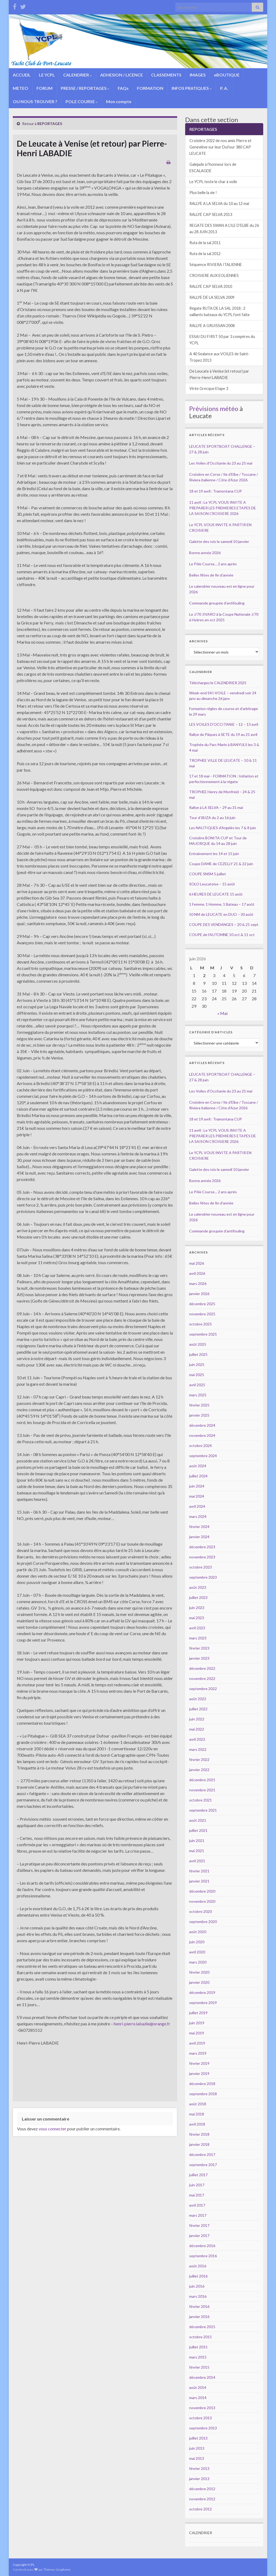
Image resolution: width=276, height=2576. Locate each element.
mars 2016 (197, 2296)
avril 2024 (197, 1506)
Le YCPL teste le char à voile (213, 181)
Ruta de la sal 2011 (205, 242)
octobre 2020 (200, 1911)
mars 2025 (197, 1395)
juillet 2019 (198, 2012)
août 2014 (197, 2387)
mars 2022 (197, 1749)
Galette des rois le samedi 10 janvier (219, 541)
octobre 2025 (200, 1324)
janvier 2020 (199, 1982)
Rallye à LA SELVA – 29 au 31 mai (216, 807)
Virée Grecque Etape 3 (208, 388)
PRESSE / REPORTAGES (85, 88)
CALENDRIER (77, 74)
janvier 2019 (199, 2073)
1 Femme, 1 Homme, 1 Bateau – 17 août (221, 904)
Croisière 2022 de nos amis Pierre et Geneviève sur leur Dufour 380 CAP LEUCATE (220, 147)
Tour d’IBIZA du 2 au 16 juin (212, 817)
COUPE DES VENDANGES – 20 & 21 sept (223, 924)
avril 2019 (197, 2043)
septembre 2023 (203, 1577)
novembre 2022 (202, 1678)
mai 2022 (196, 1729)
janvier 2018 (199, 2144)
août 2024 (197, 1466)
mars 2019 (197, 2053)
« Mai (222, 1013)
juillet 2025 (198, 1354)
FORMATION (150, 88)
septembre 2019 (203, 2002)
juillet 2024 (198, 1476)
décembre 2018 (202, 2083)
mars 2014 (197, 2397)
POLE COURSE (82, 101)
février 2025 (199, 1405)
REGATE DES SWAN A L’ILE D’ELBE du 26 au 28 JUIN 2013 (224, 228)
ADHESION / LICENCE (121, 74)
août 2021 (197, 1820)
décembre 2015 (202, 2326)
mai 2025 (196, 1374)
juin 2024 (196, 1486)
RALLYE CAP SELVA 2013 (210, 214)
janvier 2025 (199, 1415)
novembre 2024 (202, 1435)
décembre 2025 (202, 1303)
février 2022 (199, 1759)
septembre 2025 (203, 1334)
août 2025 (197, 1344)
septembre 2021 (203, 1810)
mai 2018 (196, 2114)
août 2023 (197, 1587)
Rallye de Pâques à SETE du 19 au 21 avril (223, 734)
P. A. (224, 88)
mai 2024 (196, 1496)
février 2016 (199, 2306)
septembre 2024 (203, 1455)
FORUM (44, 88)
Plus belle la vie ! (203, 192)
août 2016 (197, 2266)
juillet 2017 (198, 2174)
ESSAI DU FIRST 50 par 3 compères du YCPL (222, 339)
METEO (20, 88)
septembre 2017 (203, 2164)
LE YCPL (47, 74)
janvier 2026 (199, 1293)
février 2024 (199, 1526)
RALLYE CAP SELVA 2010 (210, 286)
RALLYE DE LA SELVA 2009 (211, 297)
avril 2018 (197, 2124)
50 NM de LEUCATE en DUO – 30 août (221, 914)
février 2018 (199, 2134)
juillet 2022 (198, 1709)
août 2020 (197, 1931)
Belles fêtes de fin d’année (211, 575)
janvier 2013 (199, 2478)
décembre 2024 (202, 1425)
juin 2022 (196, 1719)
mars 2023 (197, 1638)
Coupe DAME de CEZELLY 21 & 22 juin (221, 863)
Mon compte (118, 101)
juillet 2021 (198, 1830)
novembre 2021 (202, 1790)
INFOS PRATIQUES (192, 88)
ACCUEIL (22, 74)
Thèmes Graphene (56, 2569)
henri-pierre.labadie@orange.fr (142, 2023)
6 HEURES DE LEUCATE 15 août (216, 894)
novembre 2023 (202, 1557)
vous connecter (52, 2128)
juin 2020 (196, 1942)
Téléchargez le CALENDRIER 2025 (217, 682)
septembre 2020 (203, 1921)
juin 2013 (196, 2448)
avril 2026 (197, 1273)
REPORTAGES (49, 123)
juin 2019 (196, 2023)
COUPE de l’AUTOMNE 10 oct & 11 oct (222, 934)
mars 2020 (197, 1962)
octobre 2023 (200, 1567)
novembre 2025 (202, 1314)
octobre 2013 (200, 2418)
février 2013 (199, 2468)
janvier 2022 (199, 1769)
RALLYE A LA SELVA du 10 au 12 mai (219, 203)
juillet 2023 (198, 1597)
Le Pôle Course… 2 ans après (213, 564)
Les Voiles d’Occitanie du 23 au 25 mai (220, 463)
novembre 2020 (202, 1901)
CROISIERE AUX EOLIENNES (214, 275)
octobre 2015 (200, 2337)
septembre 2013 (203, 2428)
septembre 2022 (203, 1688)
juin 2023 (196, 1607)
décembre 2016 (202, 2245)
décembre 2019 (202, 1992)
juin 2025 (196, 1364)
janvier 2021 (199, 1881)
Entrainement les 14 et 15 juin (214, 853)
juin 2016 (196, 2286)
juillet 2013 (198, 2438)
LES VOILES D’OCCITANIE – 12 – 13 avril (223, 724)
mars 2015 (197, 2357)
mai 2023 (196, 1617)
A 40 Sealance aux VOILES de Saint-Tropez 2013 (219, 357)
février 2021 (199, 1871)
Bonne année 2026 (205, 552)
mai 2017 (196, 2195)
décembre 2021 (202, 1779)
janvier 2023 (199, 1658)
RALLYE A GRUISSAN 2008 (212, 325)
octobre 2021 (200, 1800)
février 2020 (199, 1972)
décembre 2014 (202, 2377)
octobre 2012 (200, 2509)
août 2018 (197, 2104)
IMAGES (198, 74)
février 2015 (199, 2367)
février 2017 (199, 2225)
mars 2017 (197, 2215)
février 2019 (199, 2063)
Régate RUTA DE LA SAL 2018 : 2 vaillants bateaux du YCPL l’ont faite (219, 311)
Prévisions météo (213, 408)
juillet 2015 (198, 2347)
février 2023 (199, 1648)
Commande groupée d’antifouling (217, 603)
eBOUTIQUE (227, 74)
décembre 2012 (202, 2488)
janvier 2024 (199, 1536)
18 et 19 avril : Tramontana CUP (215, 491)
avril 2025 (197, 1384)
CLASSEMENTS (166, 74)
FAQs (123, 88)
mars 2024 (197, 1516)
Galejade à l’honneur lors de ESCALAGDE (212, 167)
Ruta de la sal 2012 (205, 253)
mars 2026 (197, 1283)
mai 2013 (196, 2458)
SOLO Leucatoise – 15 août (212, 884)
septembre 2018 (203, 2093)
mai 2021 (196, 1850)
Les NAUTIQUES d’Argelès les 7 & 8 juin (222, 827)
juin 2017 (196, 2185)
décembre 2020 (202, 1891)
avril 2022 (197, 1739)
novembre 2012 (202, 2499)
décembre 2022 (202, 1668)
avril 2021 (197, 1861)
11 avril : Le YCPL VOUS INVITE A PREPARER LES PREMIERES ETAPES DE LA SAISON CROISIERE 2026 (222, 508)
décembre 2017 (202, 2154)
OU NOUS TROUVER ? (35, 101)
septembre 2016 (203, 2256)
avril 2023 (197, 1628)
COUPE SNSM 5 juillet (207, 874)
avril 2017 (197, 2205)
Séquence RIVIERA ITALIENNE (215, 264)
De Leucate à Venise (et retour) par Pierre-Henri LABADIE (219, 374)
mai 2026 (196, 1263)
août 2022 (197, 1698)
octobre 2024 (200, 1445)
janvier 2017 (199, 2235)
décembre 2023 (202, 1547)
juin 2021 (196, 1840)
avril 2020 (197, 1952)
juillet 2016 (198, 2276)
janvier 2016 (199, 2316)
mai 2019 (196, 2033)
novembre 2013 (202, 2407)
